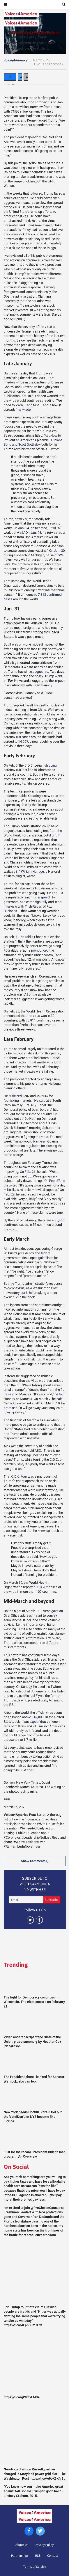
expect (34, 1722)
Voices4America (16, 60)
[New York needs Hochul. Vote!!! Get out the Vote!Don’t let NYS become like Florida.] (35, 2098)
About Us (21, 2545)
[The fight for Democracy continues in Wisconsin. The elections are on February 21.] (35, 1983)
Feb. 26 (30, 1172)
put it (24, 1293)
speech (45, 897)
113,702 (42, 1587)
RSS (38, 2556)
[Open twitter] (30, 1920)
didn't (53, 835)
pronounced (40, 950)
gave (55, 1611)
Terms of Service (34, 2567)
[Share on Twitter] (20, 77)
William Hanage (32, 871)
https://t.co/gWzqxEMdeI (22, 2397)
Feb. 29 (9, 1194)
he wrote (24, 409)
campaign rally (36, 902)
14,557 (23, 741)
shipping (50, 765)
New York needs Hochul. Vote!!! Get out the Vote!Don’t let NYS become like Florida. (33, 2116)
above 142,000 (33, 1717)
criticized (15, 1096)
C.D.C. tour (19, 1476)
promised (10, 1408)
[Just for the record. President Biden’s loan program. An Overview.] (35, 2137)
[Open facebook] (39, 1920)
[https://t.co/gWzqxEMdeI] (35, 2362)
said (42, 1100)
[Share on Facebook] (10, 77)
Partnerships (20, 2556)
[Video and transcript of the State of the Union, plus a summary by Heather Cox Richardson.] (35, 2022)
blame (37, 1141)
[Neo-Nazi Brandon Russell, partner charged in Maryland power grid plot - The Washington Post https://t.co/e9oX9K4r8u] (35, 2434)
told (28, 937)
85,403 (59, 1220)
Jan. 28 (35, 532)
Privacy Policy (44, 2545)
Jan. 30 (59, 550)
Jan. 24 (23, 528)
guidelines (45, 1258)
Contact (52, 2556)
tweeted (32, 1123)
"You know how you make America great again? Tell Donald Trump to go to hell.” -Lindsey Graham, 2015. (33, 2491)
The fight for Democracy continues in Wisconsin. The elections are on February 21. (34, 2002)
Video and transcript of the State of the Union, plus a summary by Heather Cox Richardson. (32, 2041)
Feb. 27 (54, 1181)
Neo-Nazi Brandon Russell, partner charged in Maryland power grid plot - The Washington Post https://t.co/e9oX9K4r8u (35, 2473)
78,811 (31, 1020)
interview (10, 906)
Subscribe (52, 1900)
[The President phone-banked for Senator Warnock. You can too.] (35, 2062)
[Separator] (26, 77)
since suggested (36, 672)
